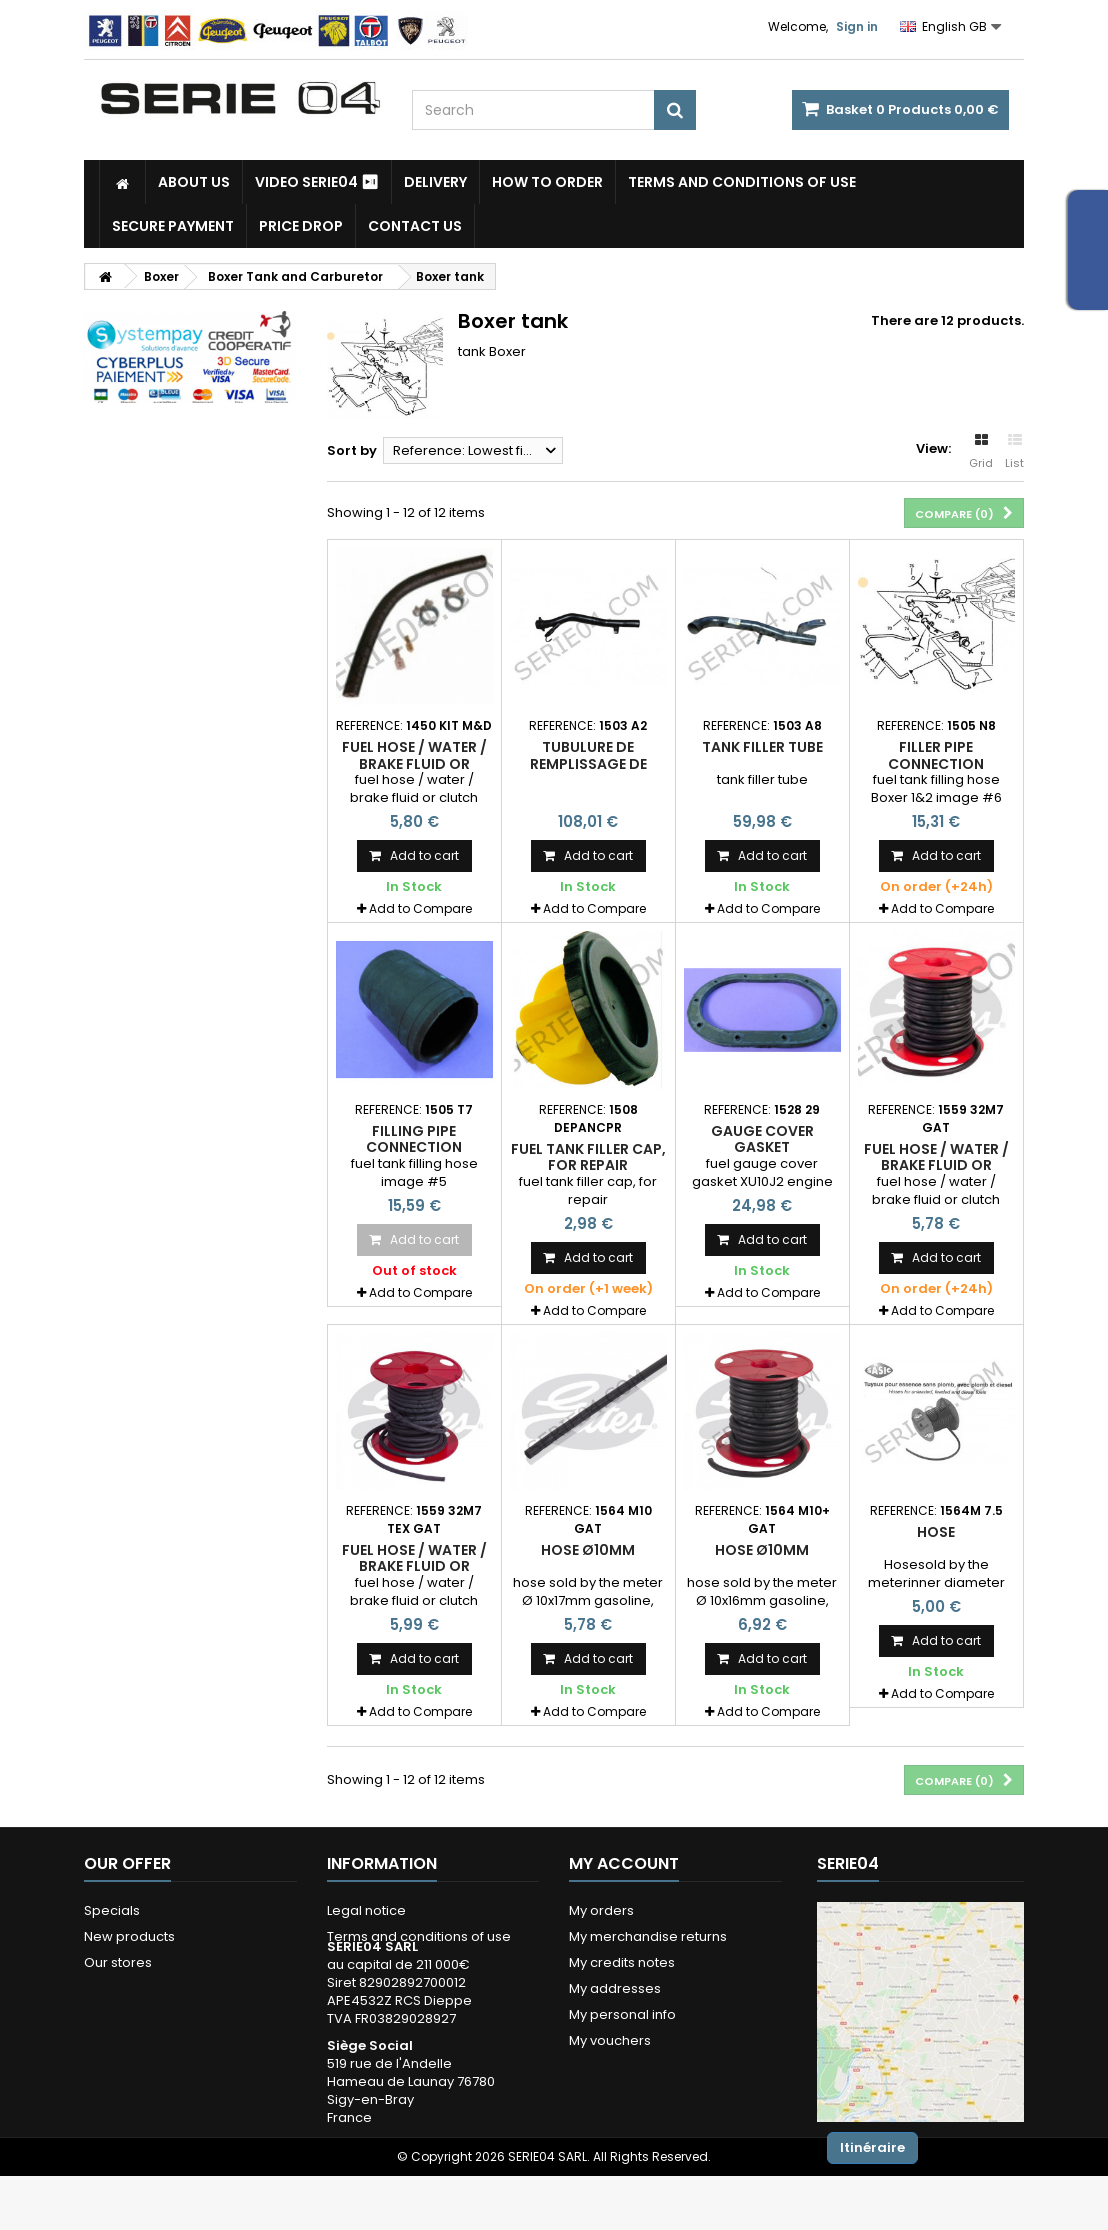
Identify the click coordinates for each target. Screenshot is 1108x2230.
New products (129, 1936)
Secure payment (173, 226)
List (1014, 452)
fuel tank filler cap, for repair (588, 1157)
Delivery (435, 182)
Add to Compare (420, 908)
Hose (936, 1532)
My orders (601, 1910)
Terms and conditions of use (742, 182)
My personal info (622, 2014)
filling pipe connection (414, 1139)
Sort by (352, 450)
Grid (981, 452)
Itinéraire (872, 2147)
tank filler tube (762, 747)
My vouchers (610, 2040)
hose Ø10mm (588, 1550)
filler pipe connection (936, 755)
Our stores (118, 1962)
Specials (112, 1910)
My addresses (615, 1988)
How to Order (547, 182)
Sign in (857, 26)
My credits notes (622, 1962)
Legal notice (366, 1910)
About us (194, 182)
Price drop (301, 226)
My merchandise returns (648, 1936)
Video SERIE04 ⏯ (317, 182)
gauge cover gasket (762, 1139)
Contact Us (415, 226)
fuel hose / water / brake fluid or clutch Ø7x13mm (414, 763)
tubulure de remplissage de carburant (588, 763)
